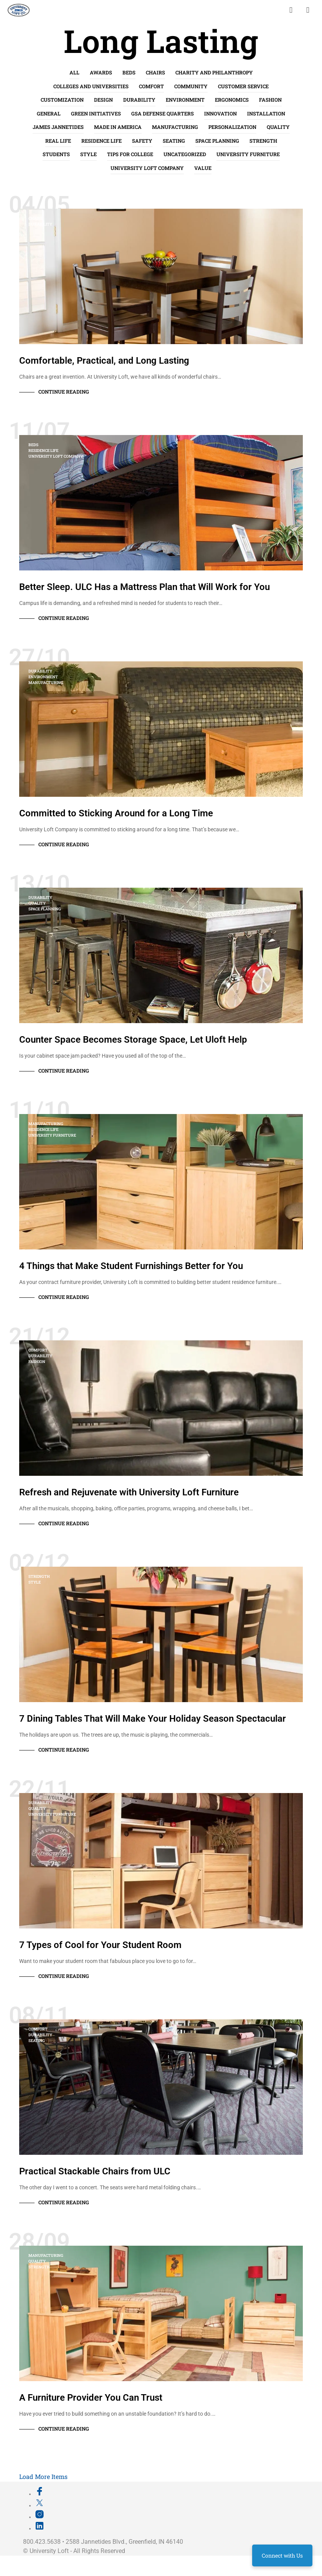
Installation (266, 113)
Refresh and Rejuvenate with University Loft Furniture (129, 1492)
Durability (139, 99)
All (74, 72)
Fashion (270, 99)
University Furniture (248, 154)
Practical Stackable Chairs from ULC (94, 2171)
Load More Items (43, 2476)
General (49, 113)
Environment (185, 99)
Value (202, 168)
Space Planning (217, 140)
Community (191, 86)
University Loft (49, 2551)
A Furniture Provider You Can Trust (90, 2397)
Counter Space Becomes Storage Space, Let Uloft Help (133, 1039)
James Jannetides (58, 127)
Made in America (118, 127)
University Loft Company (147, 168)
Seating (174, 140)
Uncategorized (184, 154)
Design (103, 99)
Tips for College (130, 154)
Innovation (220, 113)
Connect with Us (282, 2555)
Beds (128, 72)
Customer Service (243, 86)
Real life (58, 140)
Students (56, 154)
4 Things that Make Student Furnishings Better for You (131, 1266)
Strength (263, 140)
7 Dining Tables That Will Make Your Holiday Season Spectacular (152, 1718)
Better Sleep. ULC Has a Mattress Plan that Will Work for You (144, 587)
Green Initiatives (96, 113)
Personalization (232, 127)
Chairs (155, 72)
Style (88, 154)
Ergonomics (232, 99)
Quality (278, 127)
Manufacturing (175, 127)
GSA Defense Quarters (162, 113)
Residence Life (101, 140)
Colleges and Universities (91, 86)
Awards (101, 72)
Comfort (151, 86)
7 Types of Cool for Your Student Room (100, 1945)
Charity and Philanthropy (214, 72)
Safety (142, 140)
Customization (62, 99)
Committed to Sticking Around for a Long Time (116, 813)
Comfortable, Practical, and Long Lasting (104, 360)
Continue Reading (63, 391)
